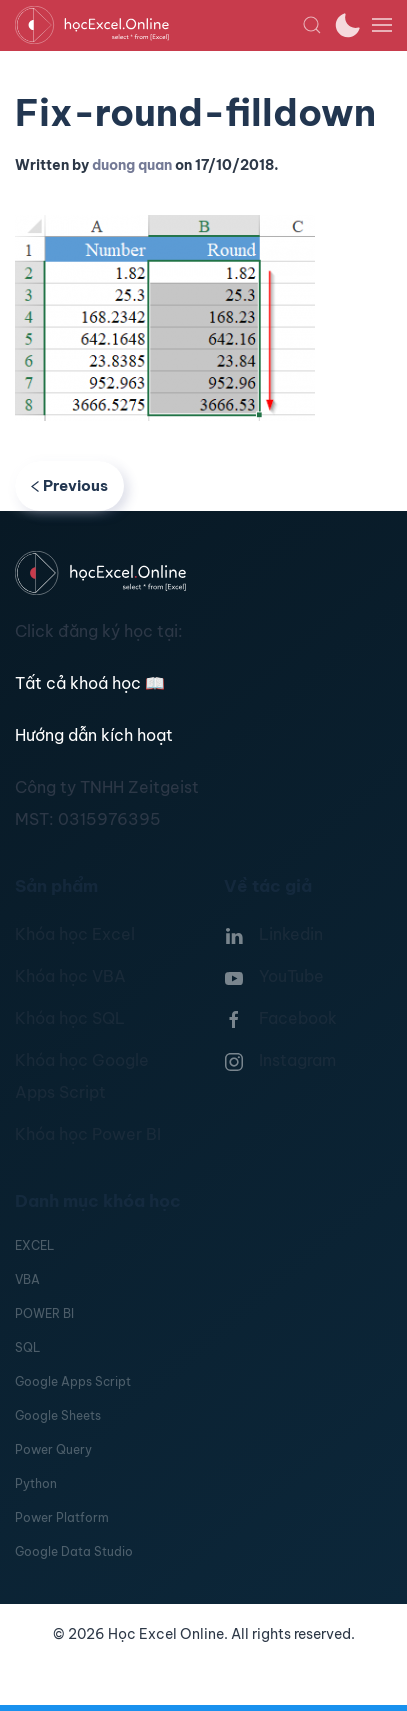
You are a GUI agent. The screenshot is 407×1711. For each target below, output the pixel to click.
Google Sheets (58, 1415)
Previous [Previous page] (69, 485)
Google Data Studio (74, 1551)
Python (36, 1483)
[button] (312, 25)
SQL (27, 1347)
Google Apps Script (73, 1381)
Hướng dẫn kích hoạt (94, 735)
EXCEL (34, 1245)
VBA (27, 1279)
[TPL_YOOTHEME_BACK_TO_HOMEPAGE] (158, 25)
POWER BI (44, 1313)
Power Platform (62, 1517)
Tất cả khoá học (90, 683)
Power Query (53, 1449)
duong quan (132, 165)
